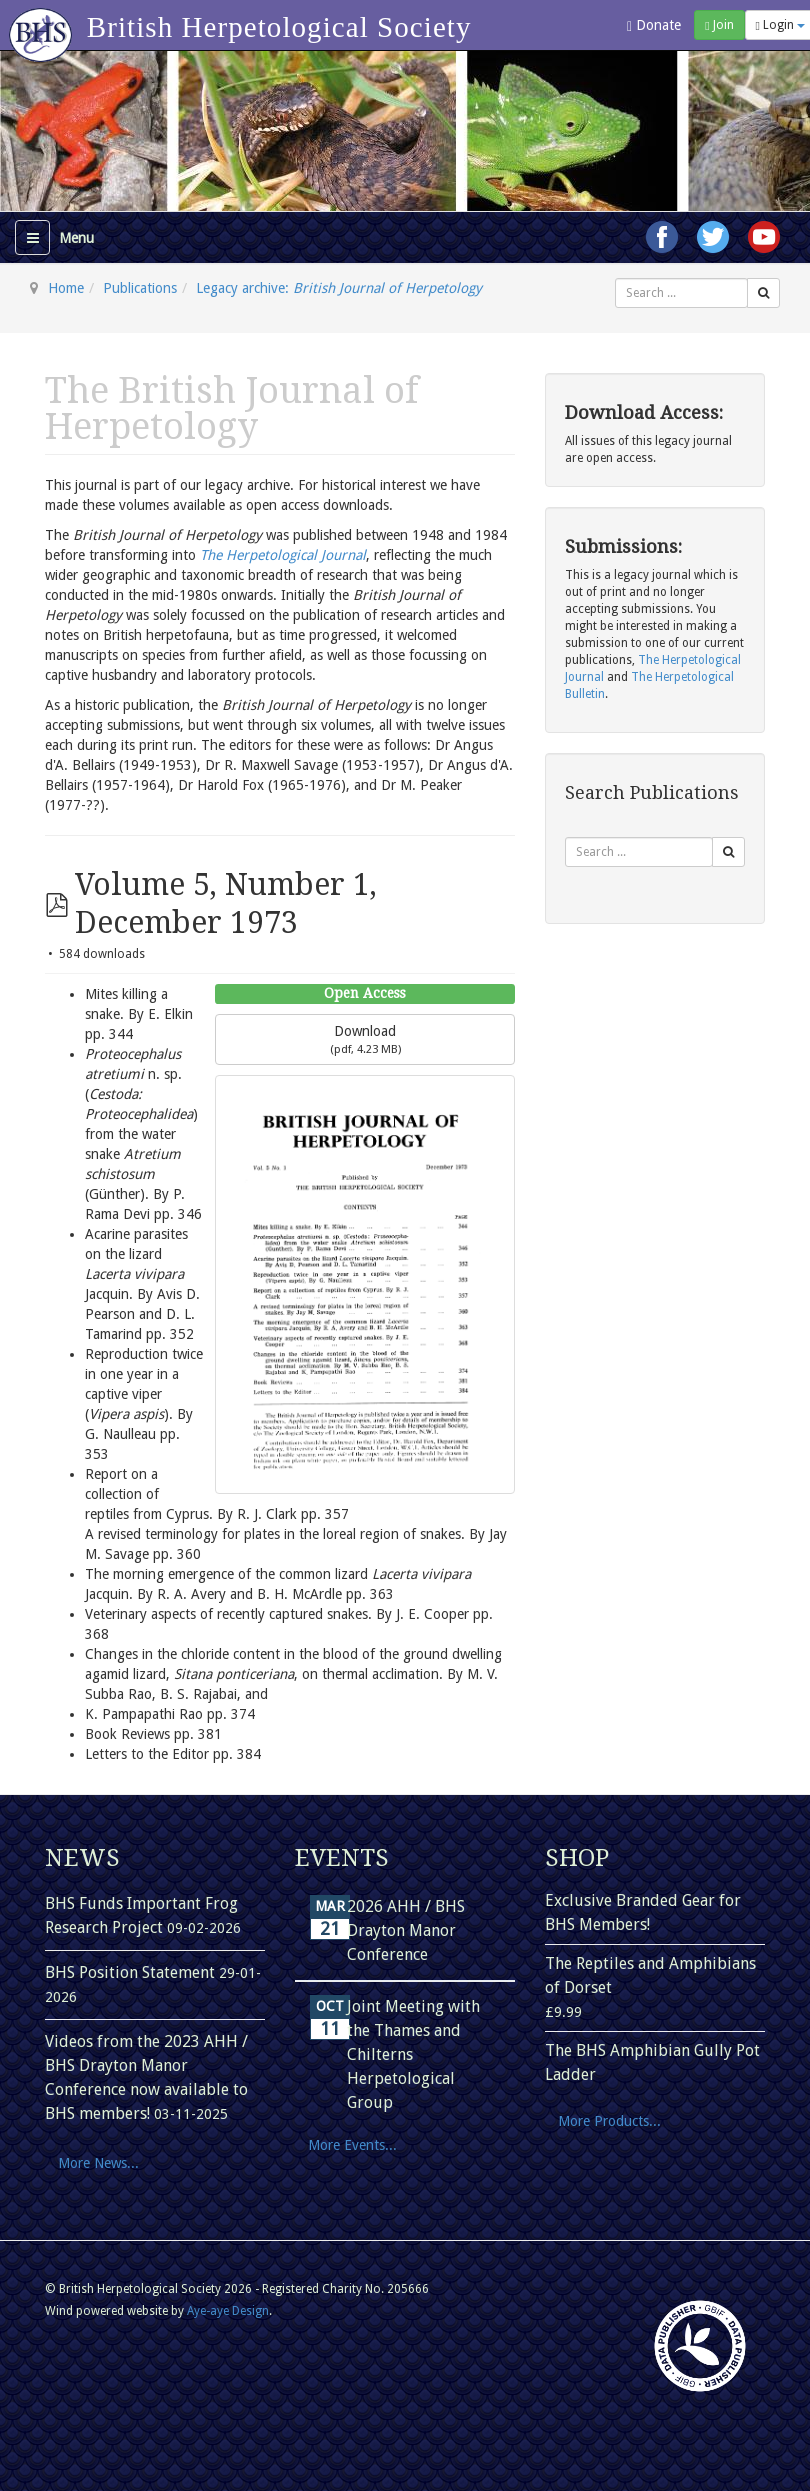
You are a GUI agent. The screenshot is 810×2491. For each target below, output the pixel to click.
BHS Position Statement (132, 1972)
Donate (654, 25)
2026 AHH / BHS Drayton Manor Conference (406, 1930)
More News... (98, 2163)
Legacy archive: (339, 288)
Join (719, 25)
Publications (140, 288)
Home (66, 288)
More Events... (352, 2145)
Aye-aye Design (228, 2311)
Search (615, 278)
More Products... (609, 2121)
